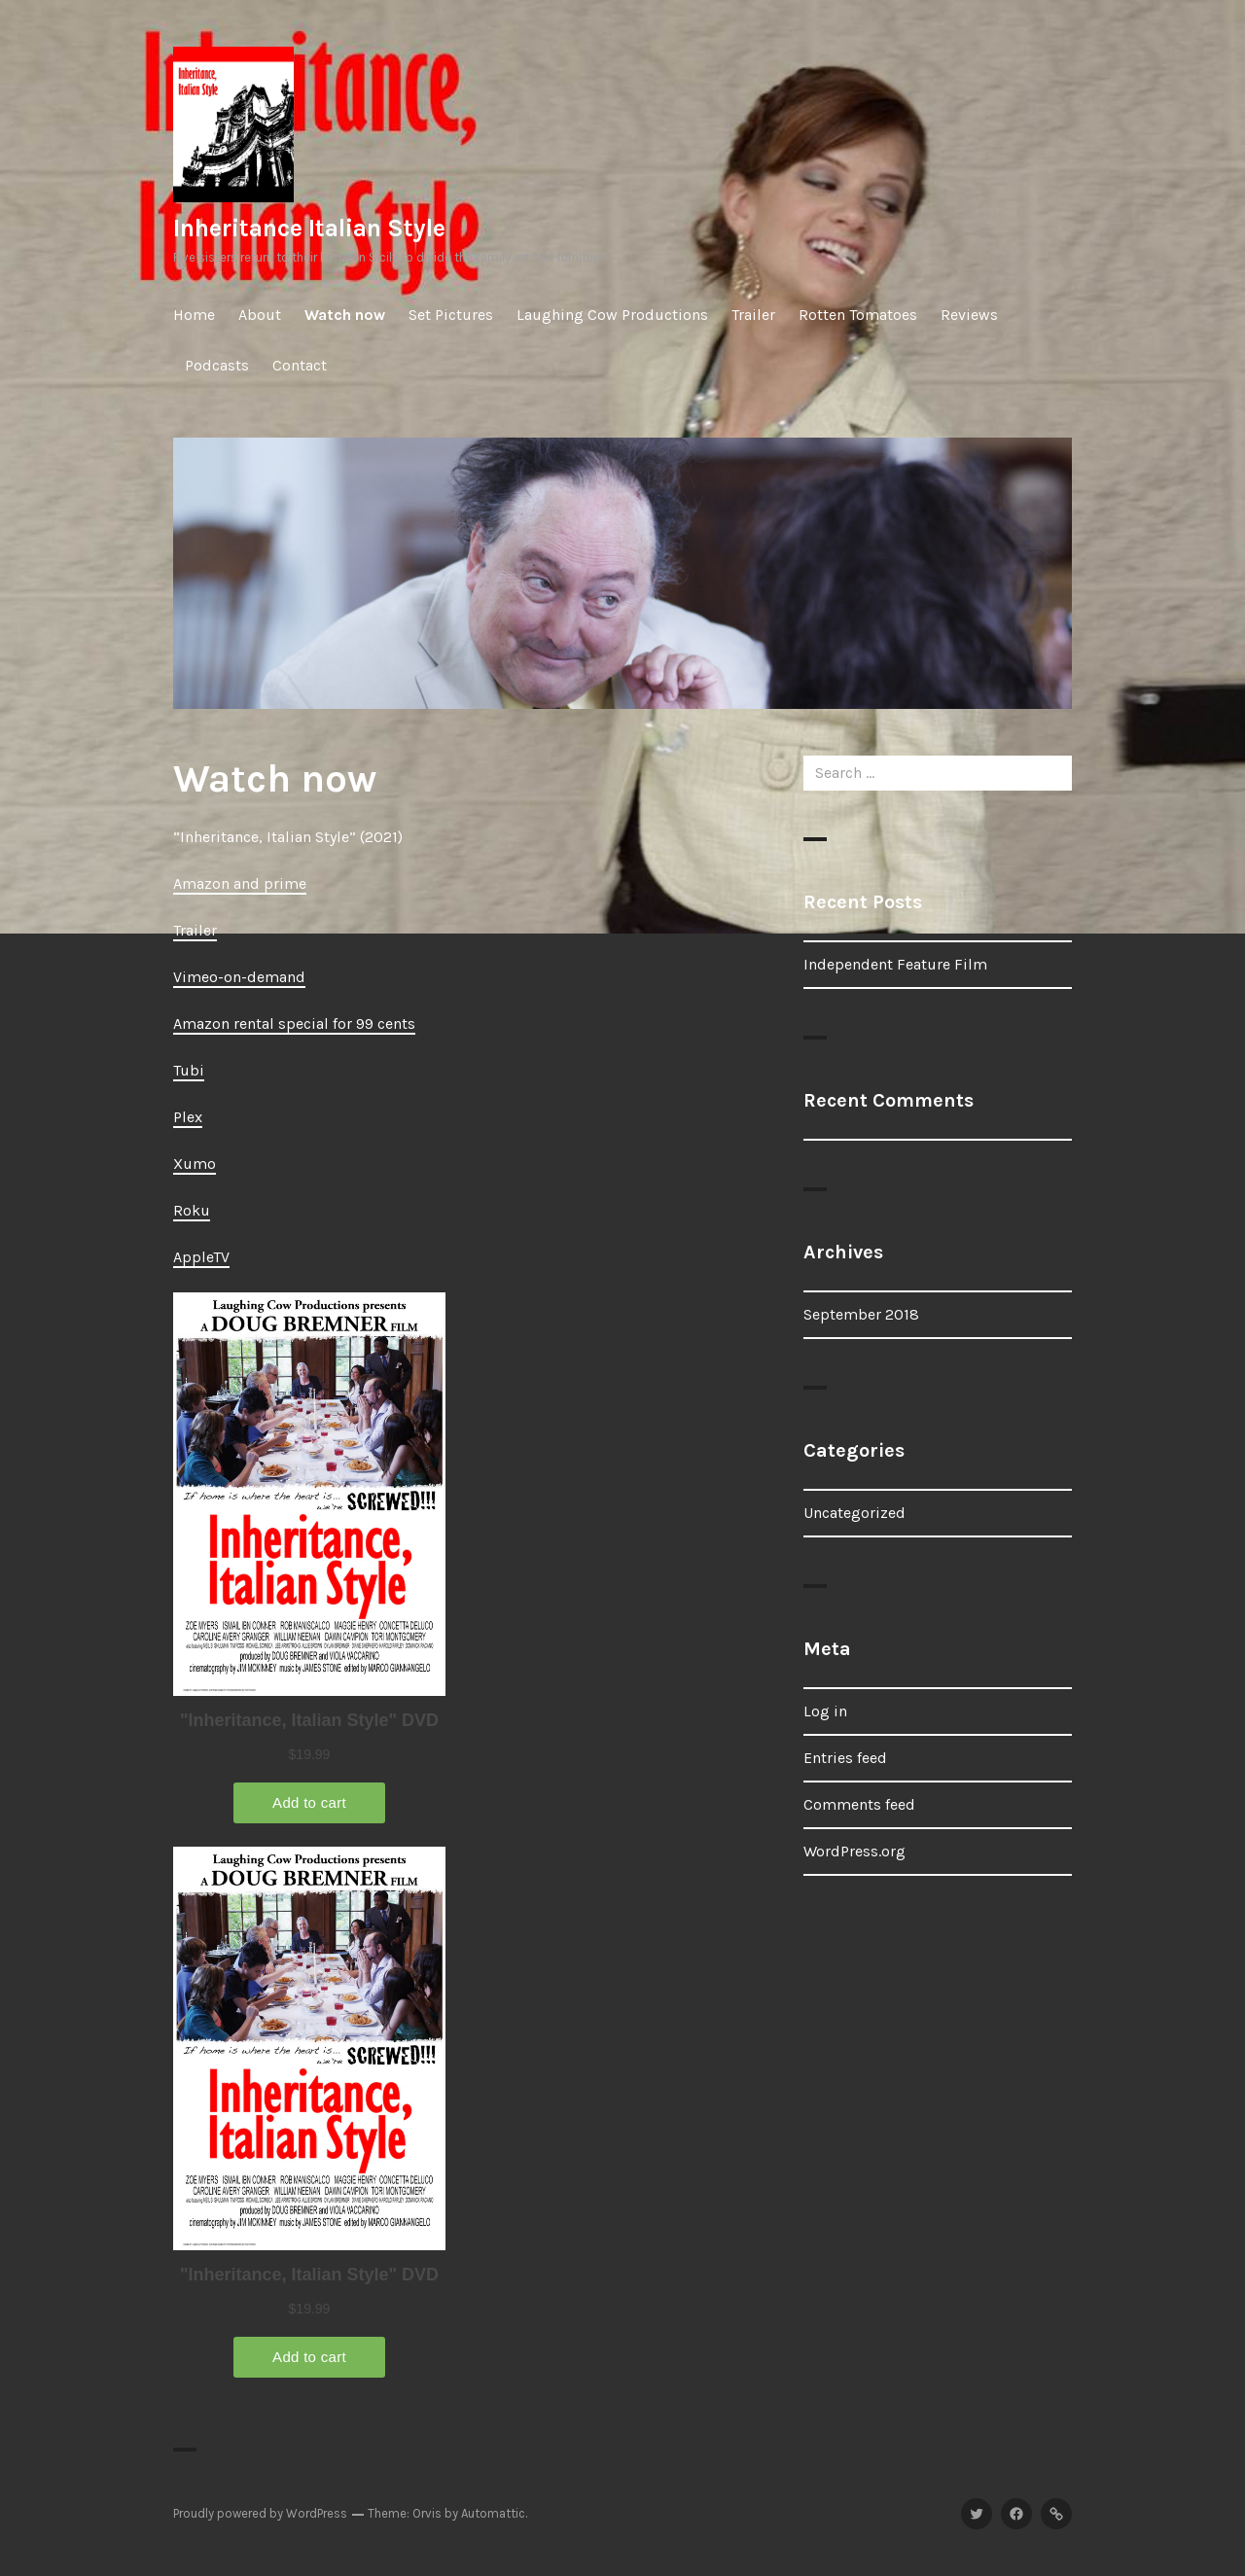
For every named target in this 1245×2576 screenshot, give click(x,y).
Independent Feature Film (895, 964)
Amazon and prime (239, 883)
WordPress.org (854, 1851)
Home (194, 314)
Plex (187, 1117)
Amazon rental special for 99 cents (294, 1023)
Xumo (194, 1163)
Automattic (493, 2513)
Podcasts (217, 365)
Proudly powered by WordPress (260, 2513)
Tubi (188, 1070)
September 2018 (861, 1314)
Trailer (753, 314)
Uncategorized (854, 1512)
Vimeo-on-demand (239, 977)
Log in (825, 1711)
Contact (299, 365)
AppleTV (201, 1257)
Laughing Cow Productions (612, 314)
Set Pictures (451, 314)
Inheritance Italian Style (309, 228)
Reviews (969, 314)
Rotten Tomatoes (858, 314)
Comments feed (859, 1804)
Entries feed (845, 1757)
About (259, 314)
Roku (191, 1210)
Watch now (344, 314)
